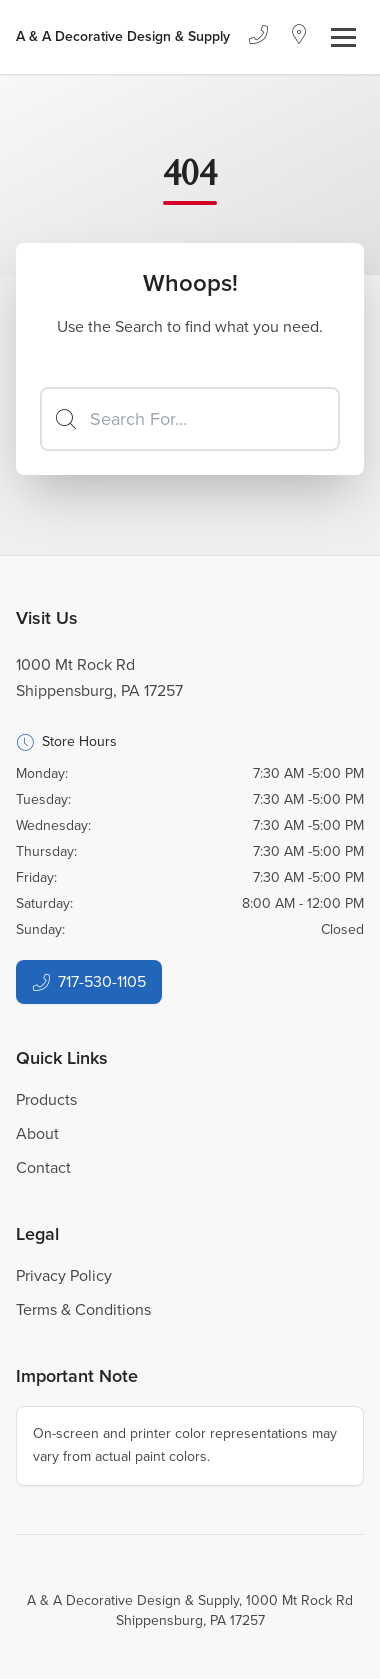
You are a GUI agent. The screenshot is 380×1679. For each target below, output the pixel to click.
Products (46, 1099)
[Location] (299, 37)
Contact (43, 1167)
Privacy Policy (64, 1275)
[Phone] (258, 37)
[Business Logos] (123, 37)
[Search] (190, 419)
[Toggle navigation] (343, 37)
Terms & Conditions (83, 1309)
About (37, 1133)
